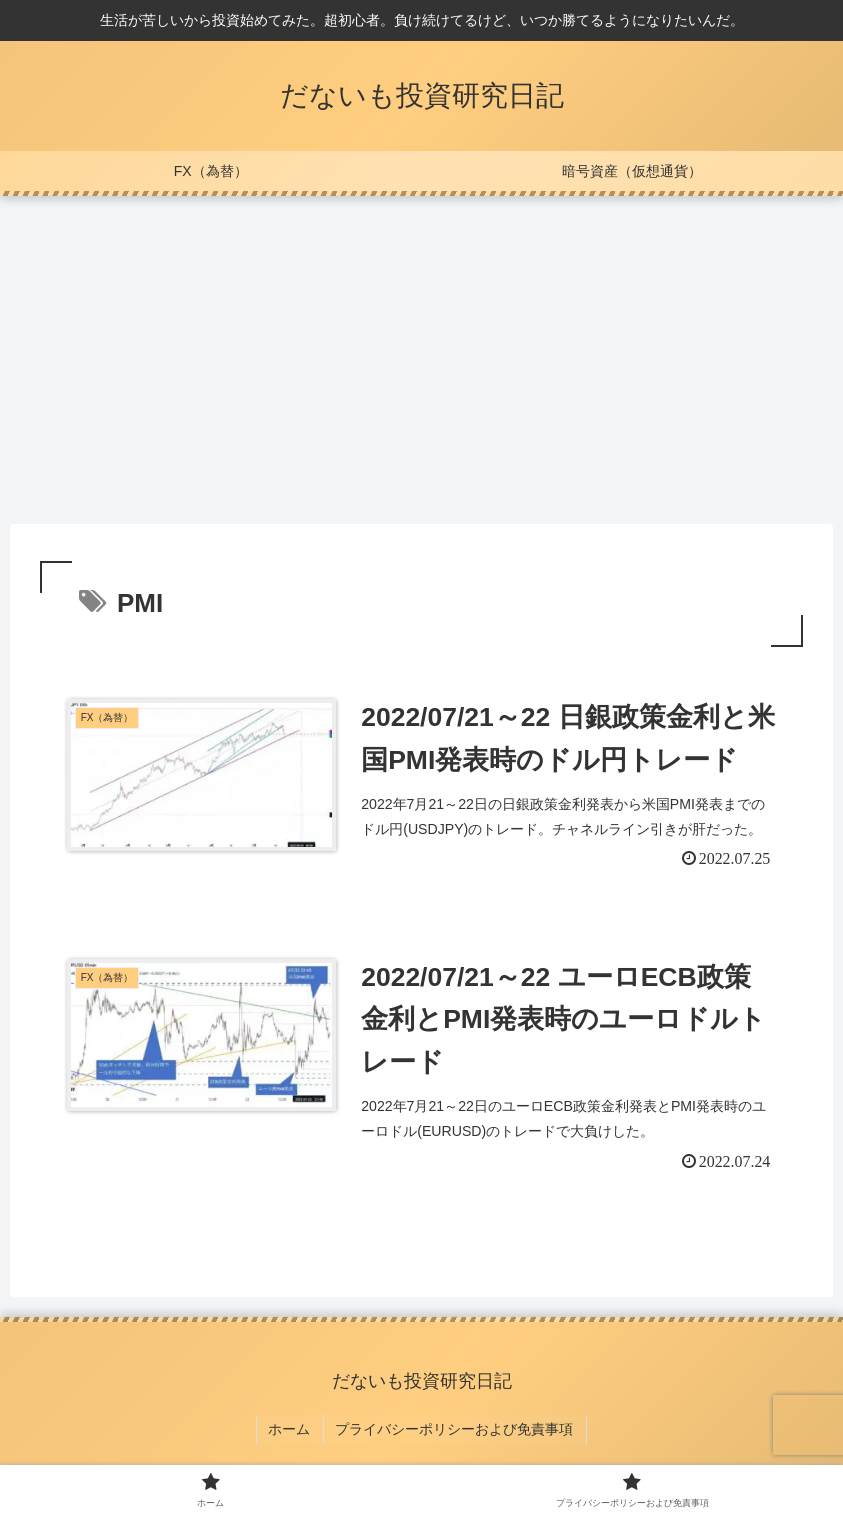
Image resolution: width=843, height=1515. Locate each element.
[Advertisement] (421, 360)
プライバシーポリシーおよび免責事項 (453, 1434)
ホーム (292, 1434)
